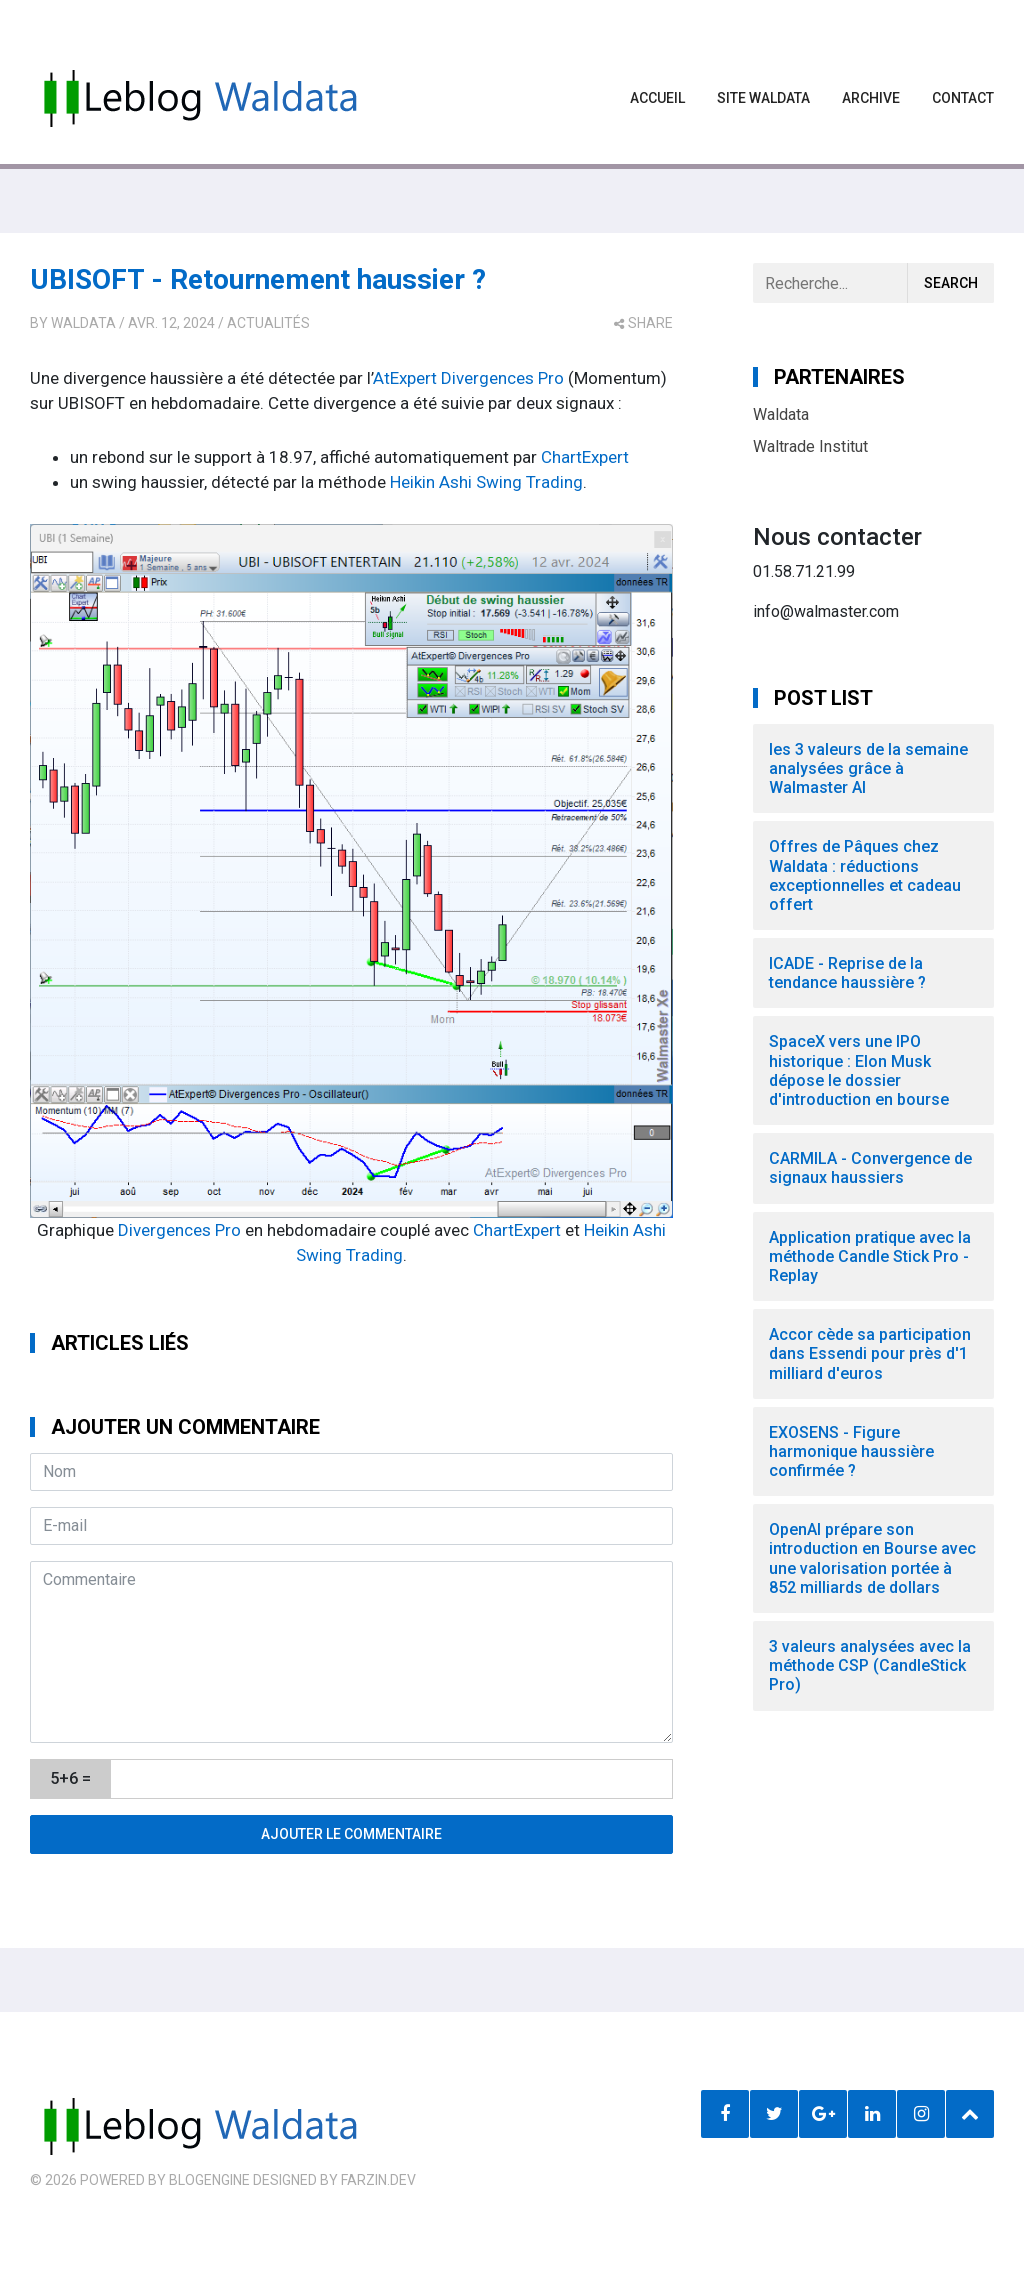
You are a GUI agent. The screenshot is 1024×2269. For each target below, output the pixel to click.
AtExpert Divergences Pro (468, 378)
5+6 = (70, 1778)
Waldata (83, 323)
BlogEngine (209, 2180)
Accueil (657, 98)
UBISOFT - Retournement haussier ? (258, 279)
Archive (871, 98)
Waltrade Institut (810, 446)
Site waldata (763, 98)
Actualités (268, 323)
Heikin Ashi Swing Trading (486, 482)
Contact (963, 98)
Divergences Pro (179, 1230)
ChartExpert (585, 457)
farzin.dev (378, 2180)
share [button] (643, 323)
